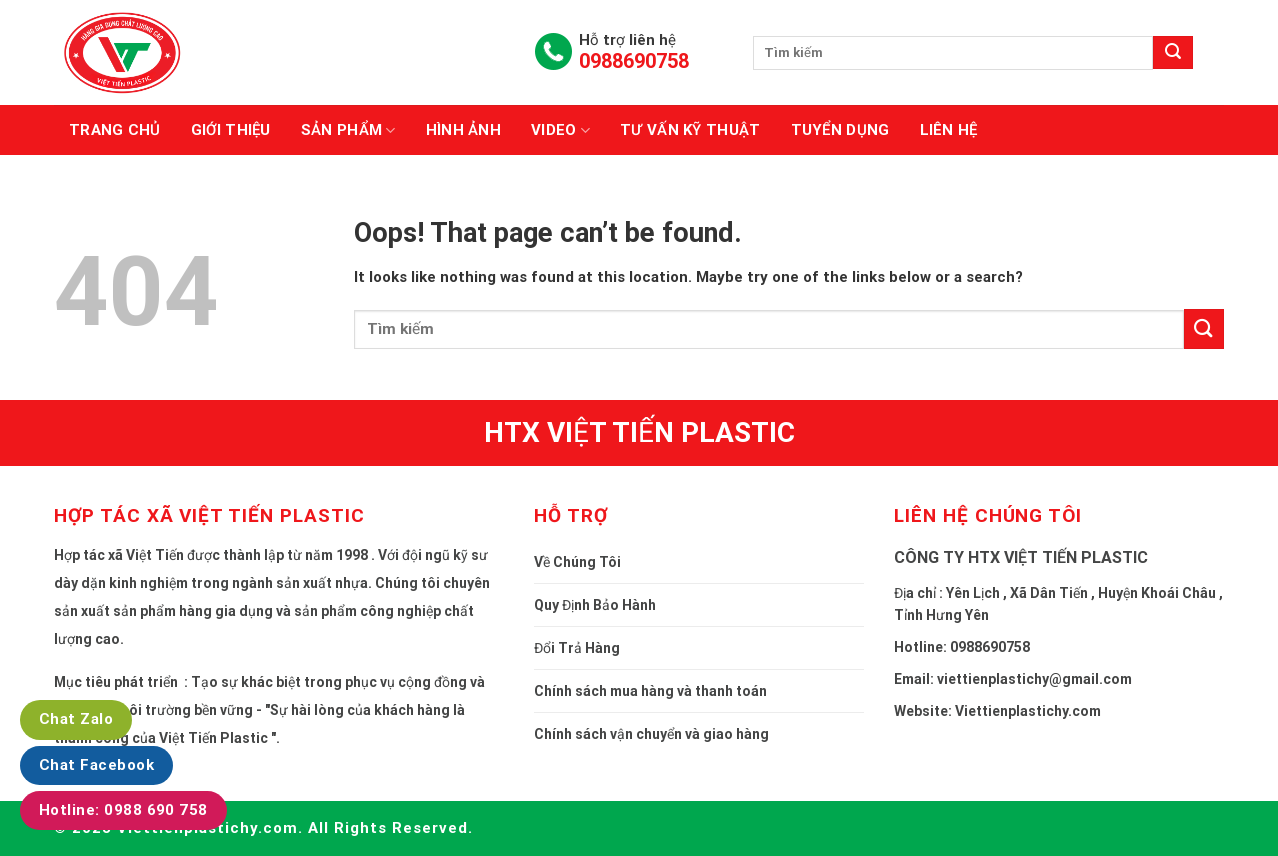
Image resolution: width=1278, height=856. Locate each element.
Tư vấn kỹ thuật (690, 130)
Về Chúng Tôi (577, 562)
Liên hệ (949, 130)
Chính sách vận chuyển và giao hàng (651, 734)
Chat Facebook (96, 765)
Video (560, 131)
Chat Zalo (76, 719)
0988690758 (634, 61)
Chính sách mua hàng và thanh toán (650, 691)
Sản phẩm (348, 131)
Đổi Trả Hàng (577, 648)
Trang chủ (115, 130)
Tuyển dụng (840, 130)
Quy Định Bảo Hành (595, 605)
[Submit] (1204, 328)
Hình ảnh (463, 130)
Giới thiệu (231, 130)
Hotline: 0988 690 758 (123, 810)
